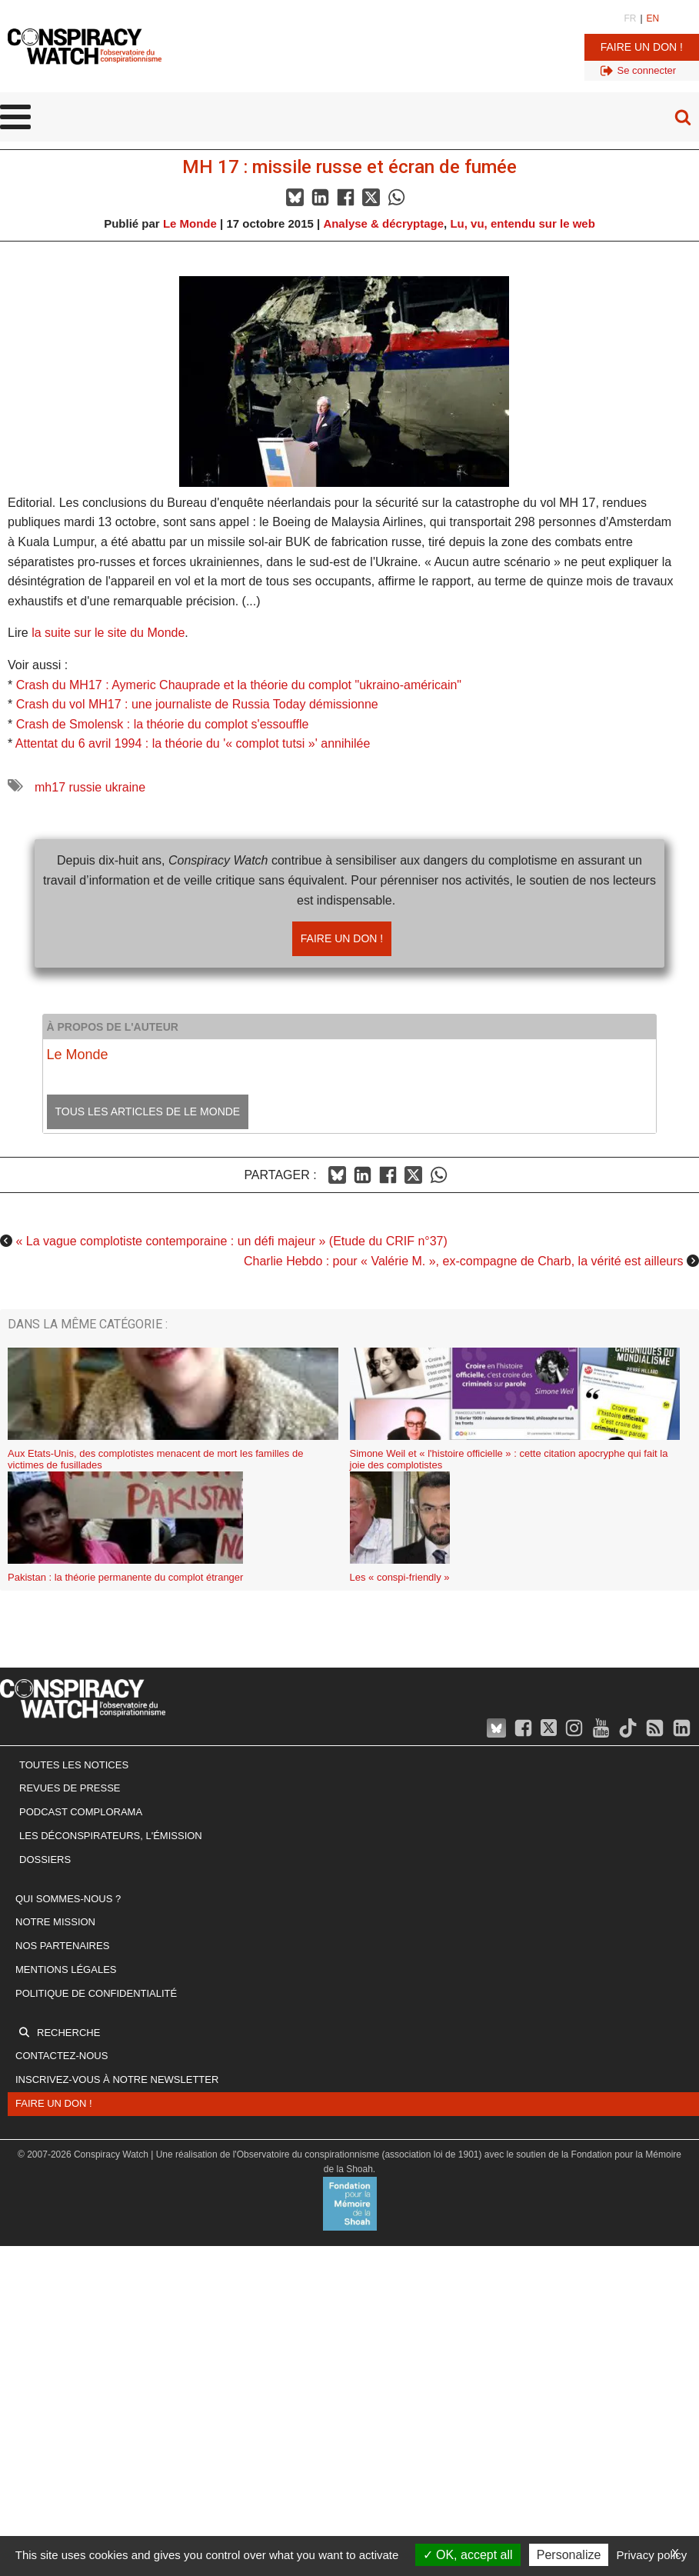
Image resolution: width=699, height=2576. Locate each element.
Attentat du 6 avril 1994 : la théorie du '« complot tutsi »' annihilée (193, 743)
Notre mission (55, 1922)
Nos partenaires (62, 1945)
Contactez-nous (61, 2055)
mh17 (50, 787)
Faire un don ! (642, 47)
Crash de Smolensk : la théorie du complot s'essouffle (162, 724)
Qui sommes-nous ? (68, 1899)
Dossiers (45, 1859)
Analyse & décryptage (383, 223)
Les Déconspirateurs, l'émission (110, 1835)
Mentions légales (65, 1969)
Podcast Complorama (80, 1812)
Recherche (68, 2032)
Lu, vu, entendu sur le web (522, 223)
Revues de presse (70, 1788)
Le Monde (190, 223)
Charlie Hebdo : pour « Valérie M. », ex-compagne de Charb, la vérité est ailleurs (464, 1261)
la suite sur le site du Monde (108, 632)
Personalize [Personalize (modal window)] (569, 2554)
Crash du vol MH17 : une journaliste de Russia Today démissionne (197, 704)
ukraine (125, 787)
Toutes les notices (73, 1765)
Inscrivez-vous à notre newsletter (116, 2079)
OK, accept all (468, 2554)
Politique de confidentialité (96, 1993)
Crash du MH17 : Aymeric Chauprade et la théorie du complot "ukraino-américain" (238, 684)
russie (85, 787)
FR (630, 18)
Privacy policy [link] (652, 2554)
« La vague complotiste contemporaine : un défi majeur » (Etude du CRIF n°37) (231, 1241)
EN (653, 18)
